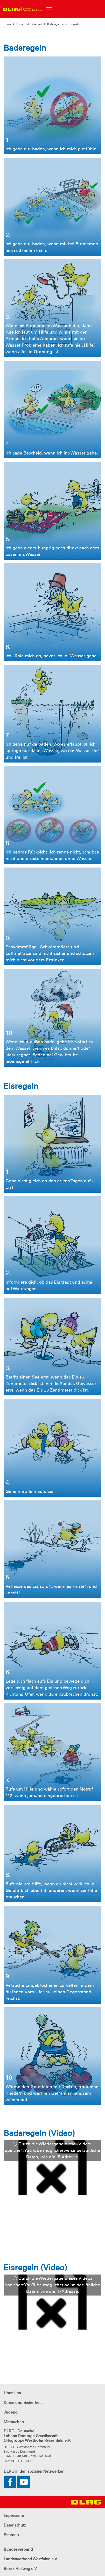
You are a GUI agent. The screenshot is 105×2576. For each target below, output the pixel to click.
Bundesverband (18, 2549)
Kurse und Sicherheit (29, 24)
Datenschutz (15, 2525)
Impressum (14, 2515)
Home (7, 24)
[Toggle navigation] (49, 9)
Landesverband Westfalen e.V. (31, 2559)
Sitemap (11, 2535)
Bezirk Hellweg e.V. (20, 2568)
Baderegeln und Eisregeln (63, 24)
